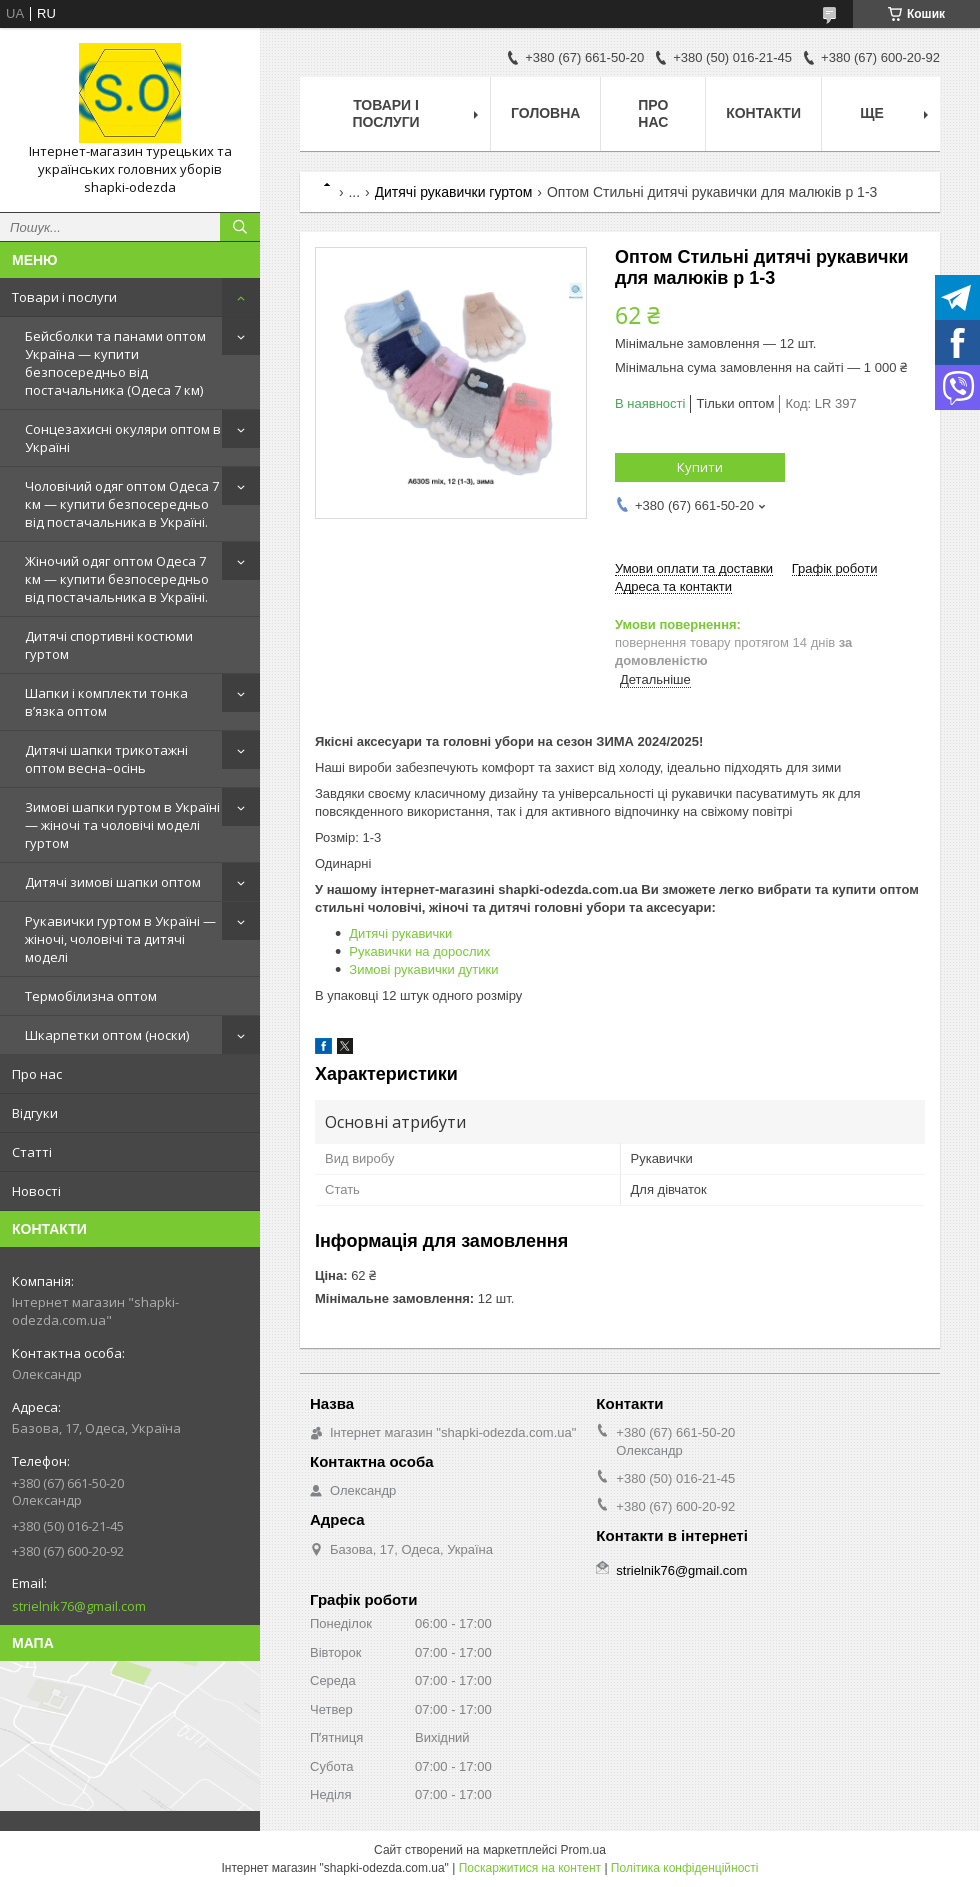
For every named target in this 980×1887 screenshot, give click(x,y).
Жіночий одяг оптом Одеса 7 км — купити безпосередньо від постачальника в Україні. (117, 579)
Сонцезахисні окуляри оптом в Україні (123, 438)
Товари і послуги (64, 297)
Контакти (763, 113)
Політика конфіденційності (685, 1868)
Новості (36, 1191)
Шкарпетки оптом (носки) (107, 1035)
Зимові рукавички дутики (423, 969)
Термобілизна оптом (91, 996)
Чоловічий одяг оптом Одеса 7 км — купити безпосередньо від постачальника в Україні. (122, 504)
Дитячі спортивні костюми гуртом (109, 645)
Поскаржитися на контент (530, 1868)
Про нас (37, 1074)
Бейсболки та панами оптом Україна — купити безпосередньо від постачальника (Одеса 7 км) (115, 363)
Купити (700, 467)
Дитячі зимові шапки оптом (113, 882)
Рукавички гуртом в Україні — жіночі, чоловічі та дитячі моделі (120, 939)
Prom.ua (583, 1850)
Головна (545, 113)
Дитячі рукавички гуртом (454, 192)
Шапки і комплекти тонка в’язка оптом (106, 702)
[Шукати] (240, 227)
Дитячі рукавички (400, 933)
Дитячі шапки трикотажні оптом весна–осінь (106, 759)
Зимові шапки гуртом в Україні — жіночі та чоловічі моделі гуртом (122, 825)
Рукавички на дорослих (419, 951)
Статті (32, 1152)
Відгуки (35, 1113)
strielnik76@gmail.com (79, 1606)
